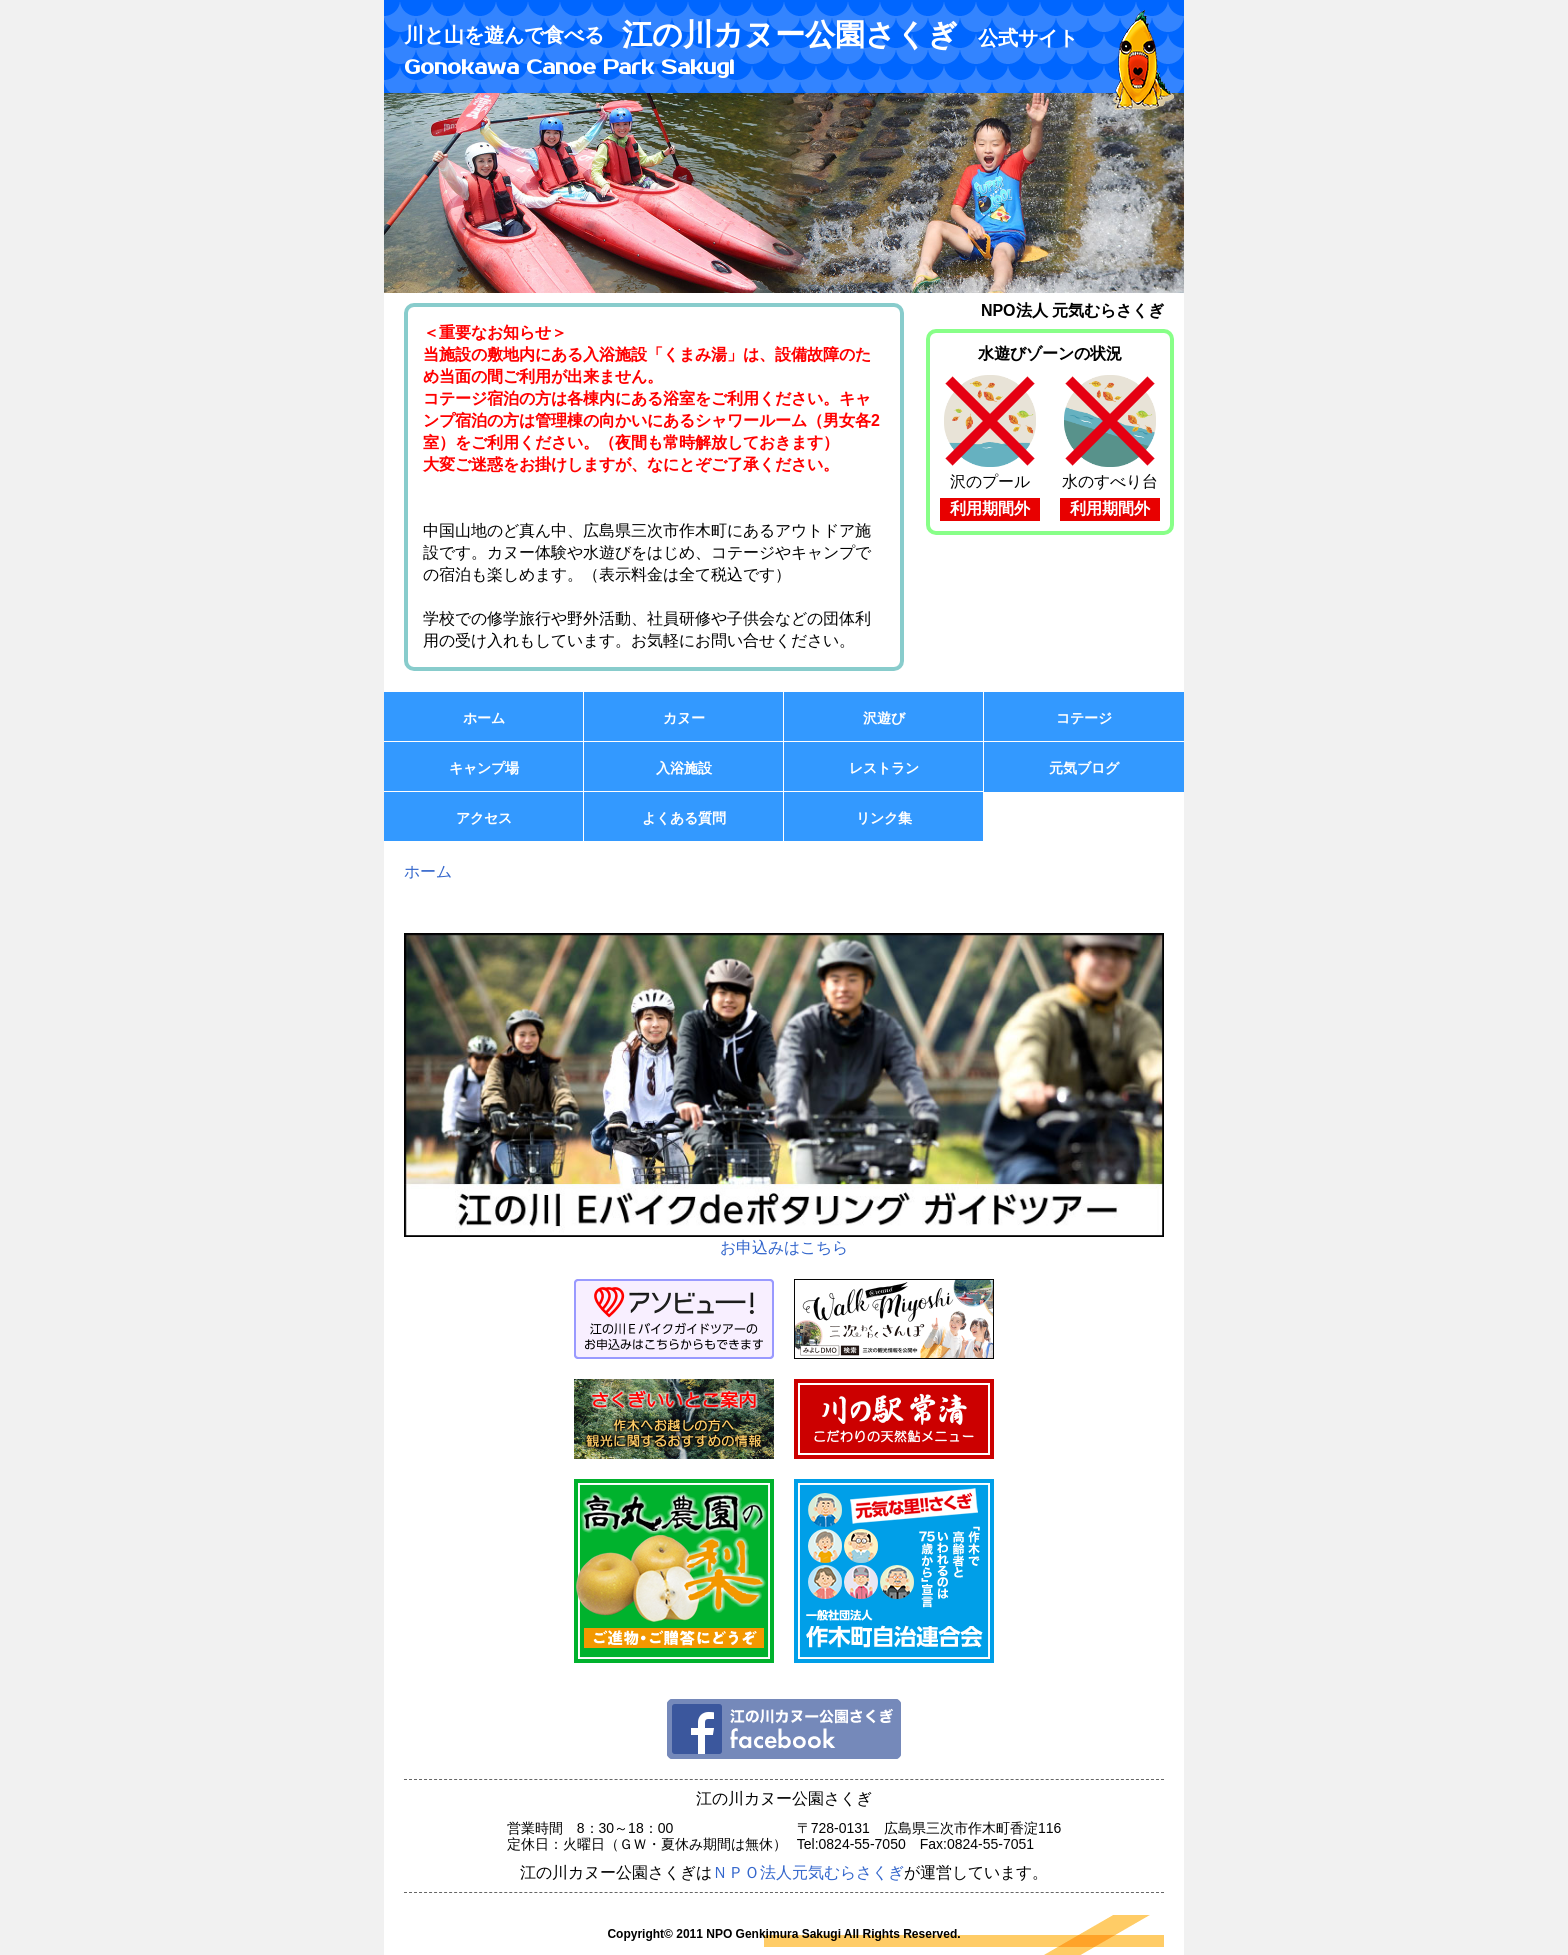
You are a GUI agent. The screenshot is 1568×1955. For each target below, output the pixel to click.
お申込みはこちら (784, 1094)
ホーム (484, 718)
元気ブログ (1084, 768)
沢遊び (884, 718)
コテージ (1084, 718)
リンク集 (884, 818)
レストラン (884, 768)
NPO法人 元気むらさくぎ (1072, 310)
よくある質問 (684, 818)
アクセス (484, 818)
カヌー (684, 718)
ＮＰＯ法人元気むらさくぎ (808, 1872)
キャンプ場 (484, 768)
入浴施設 (684, 768)
